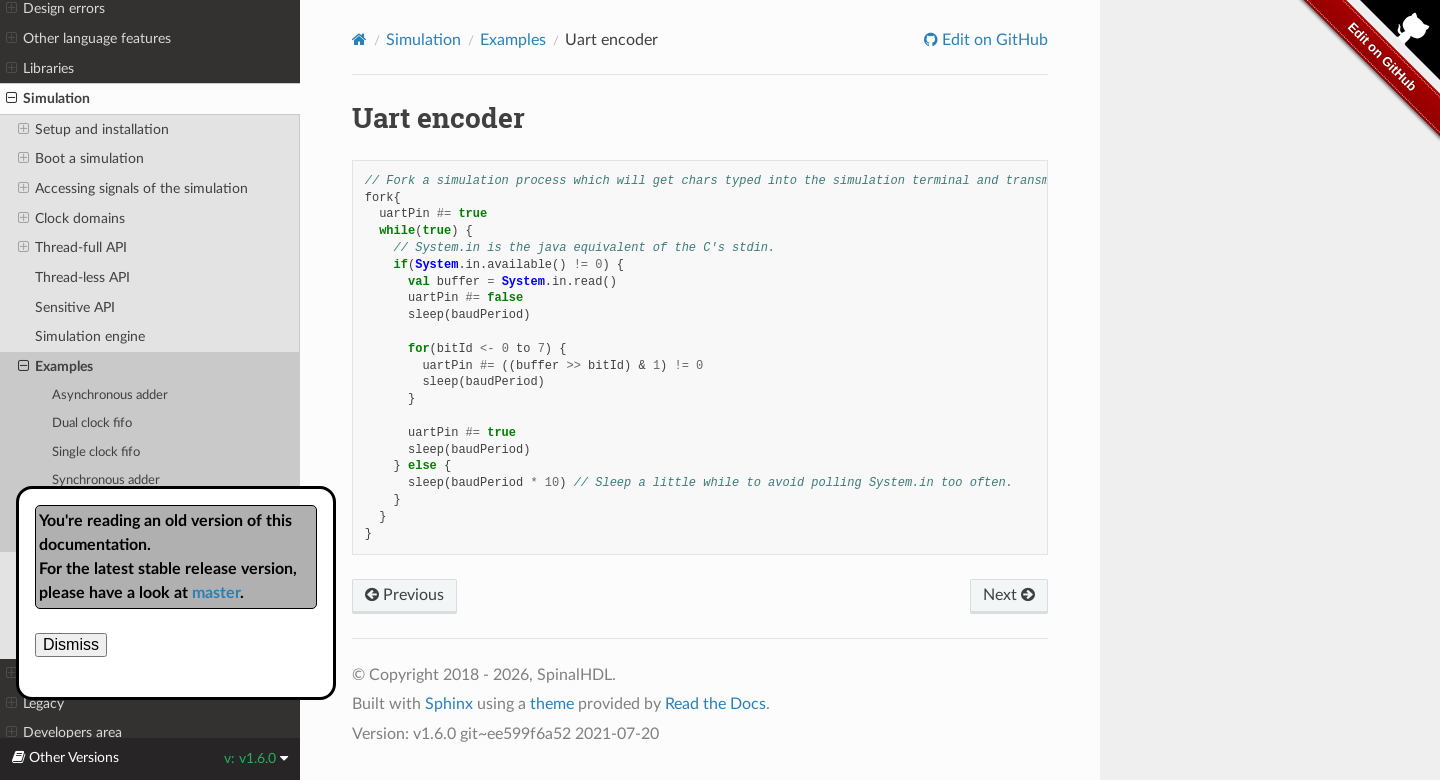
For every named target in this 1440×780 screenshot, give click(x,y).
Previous (404, 595)
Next (1009, 595)
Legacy (35, 704)
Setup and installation (93, 130)
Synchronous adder (106, 480)
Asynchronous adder (110, 395)
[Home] (359, 39)
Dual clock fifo (92, 423)
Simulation (48, 99)
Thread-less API (82, 277)
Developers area (64, 733)
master (216, 593)
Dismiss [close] (71, 644)
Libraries (40, 69)
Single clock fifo (96, 452)
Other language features (88, 39)
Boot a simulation (81, 159)
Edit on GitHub (993, 40)
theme (552, 704)
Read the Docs (715, 704)
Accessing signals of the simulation (133, 189)
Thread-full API (72, 248)
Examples (55, 367)
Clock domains (71, 219)
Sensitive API (75, 307)
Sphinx (449, 704)
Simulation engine (90, 336)
